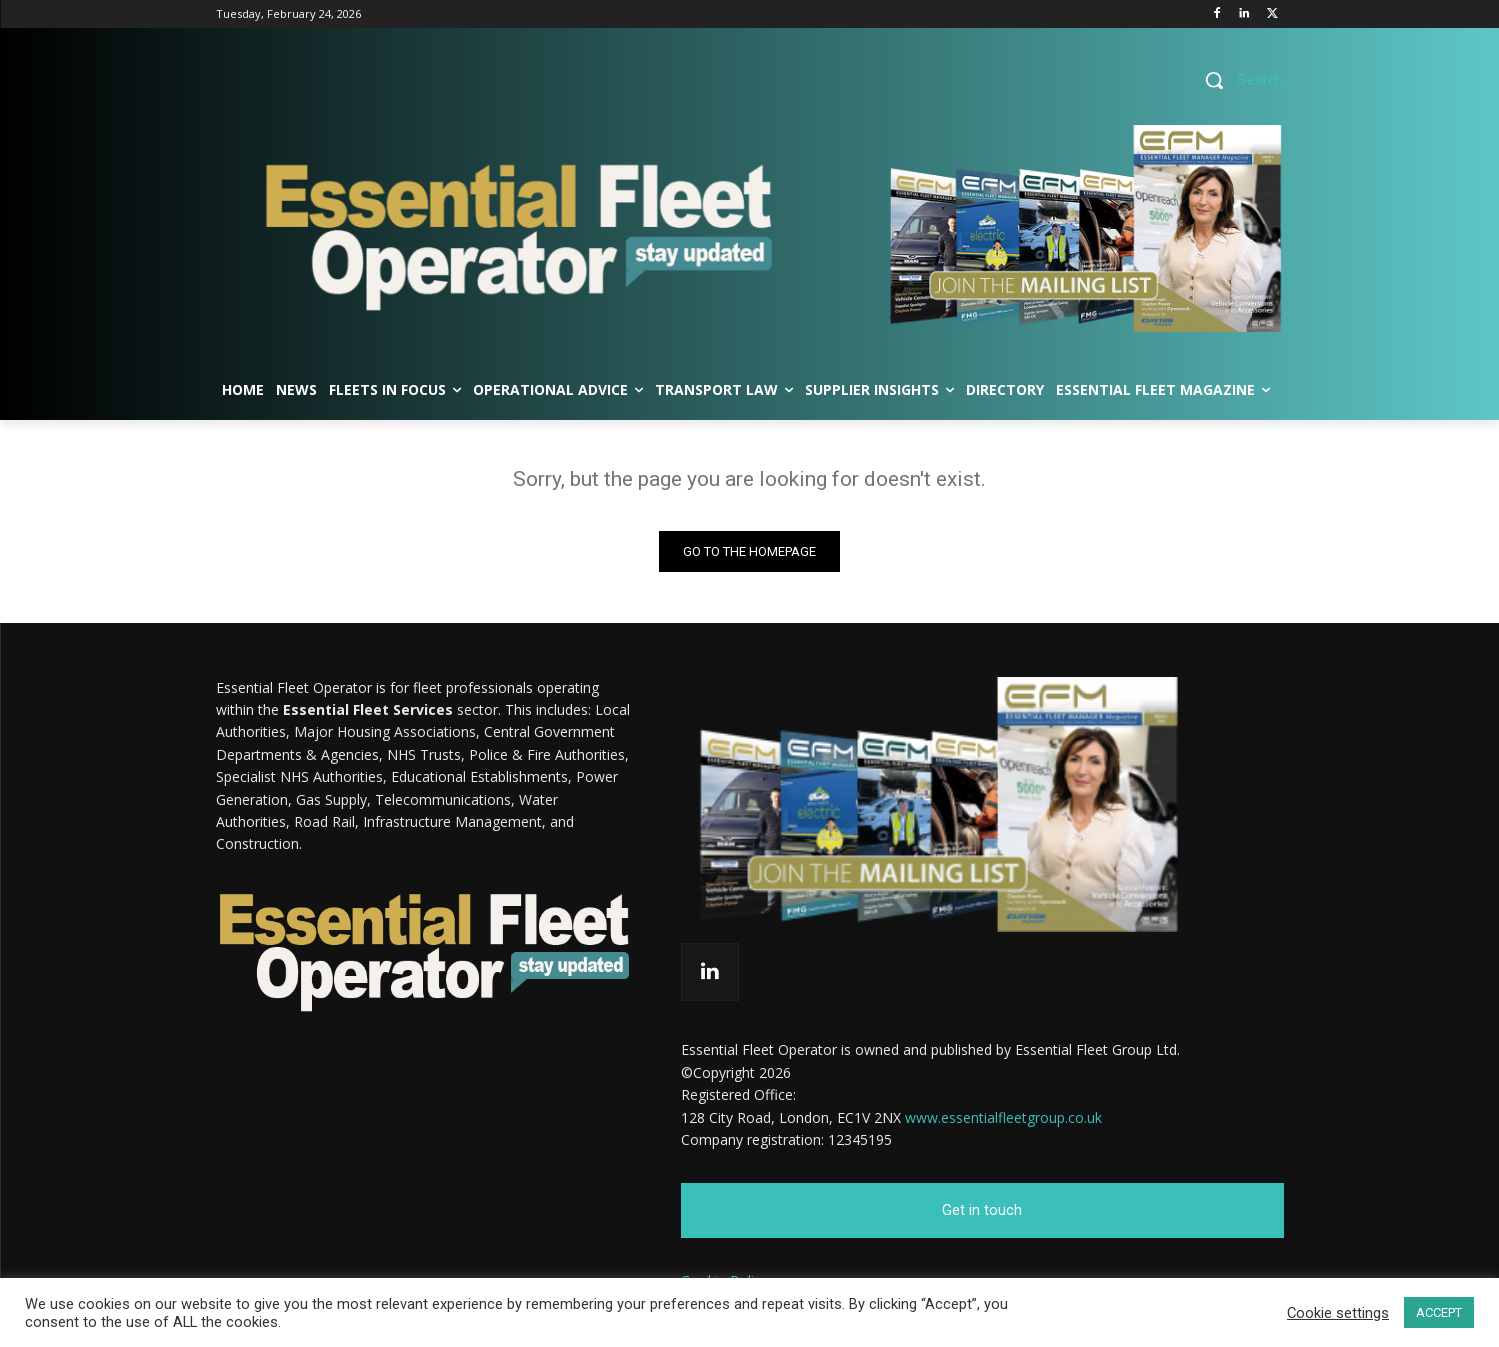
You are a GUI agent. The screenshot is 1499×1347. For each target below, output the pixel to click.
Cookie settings (1338, 1313)
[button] (1236, 80)
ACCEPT (1439, 1312)
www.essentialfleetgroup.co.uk (1003, 1116)
